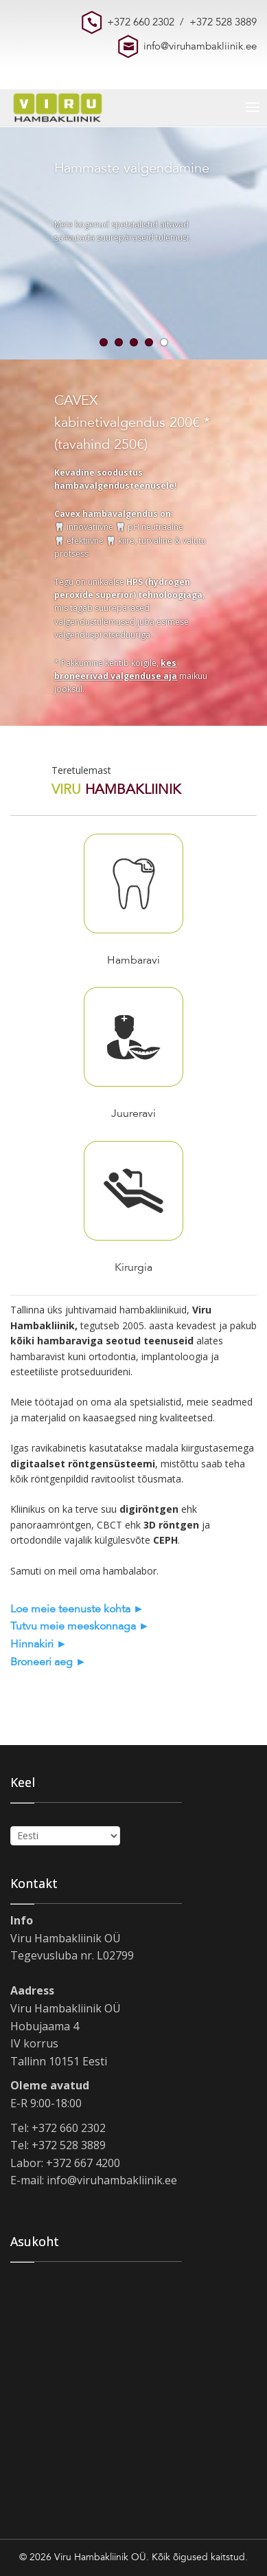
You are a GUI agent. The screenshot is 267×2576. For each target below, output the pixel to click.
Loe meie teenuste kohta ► (77, 1609)
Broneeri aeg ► (48, 1662)
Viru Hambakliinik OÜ (100, 2557)
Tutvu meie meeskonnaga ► (80, 1626)
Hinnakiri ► (38, 1644)
